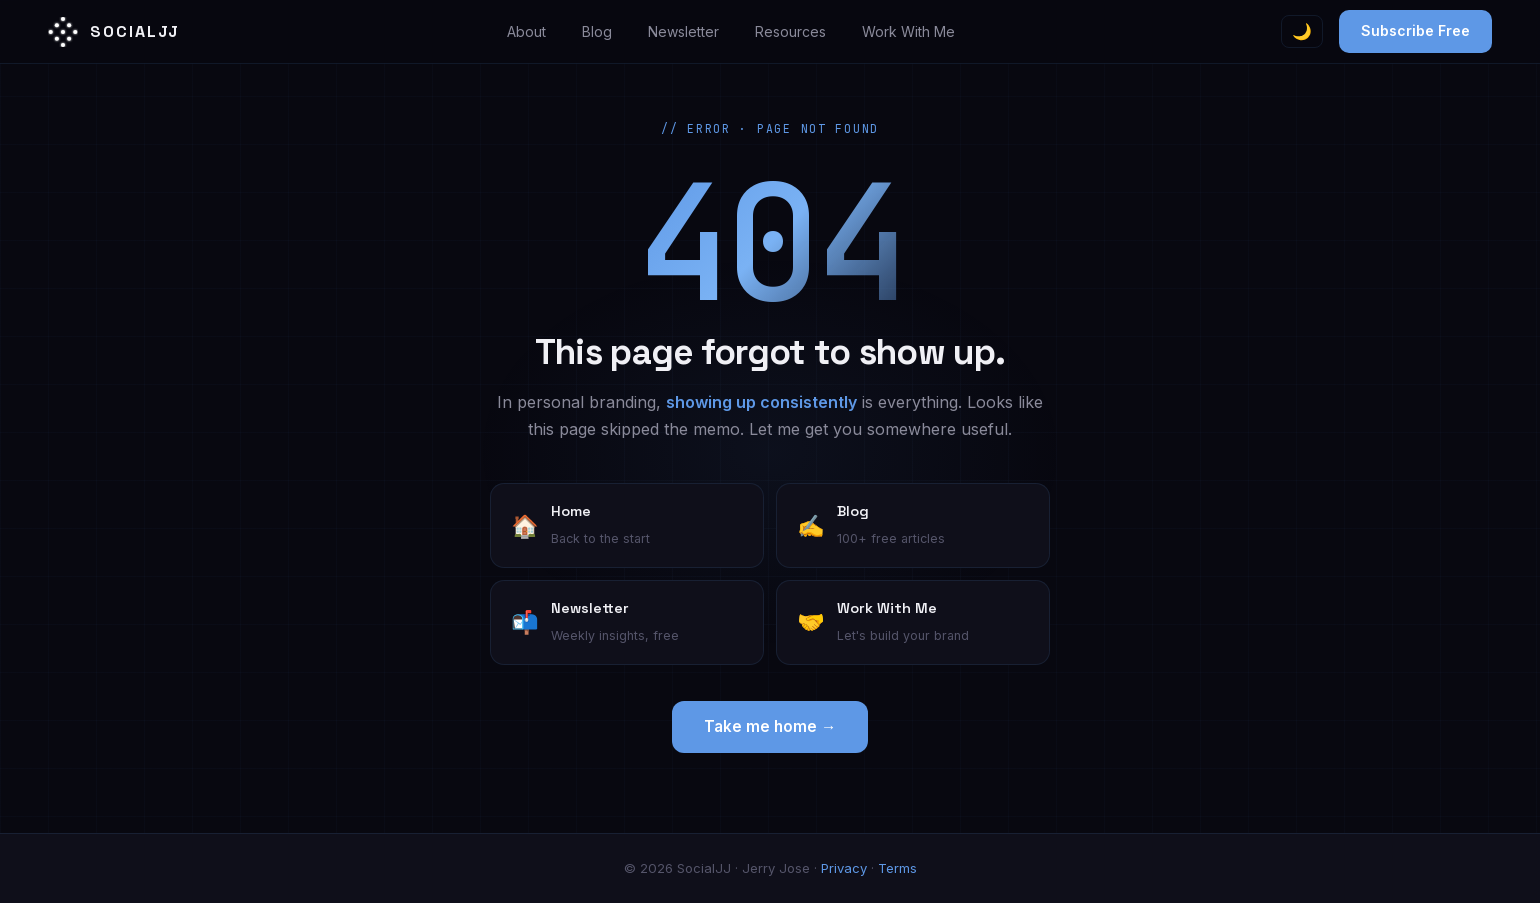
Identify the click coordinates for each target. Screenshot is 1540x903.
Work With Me (908, 31)
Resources (790, 31)
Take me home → (770, 726)
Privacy (844, 868)
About (526, 31)
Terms (897, 868)
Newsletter (683, 31)
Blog (597, 31)
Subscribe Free (1415, 30)
